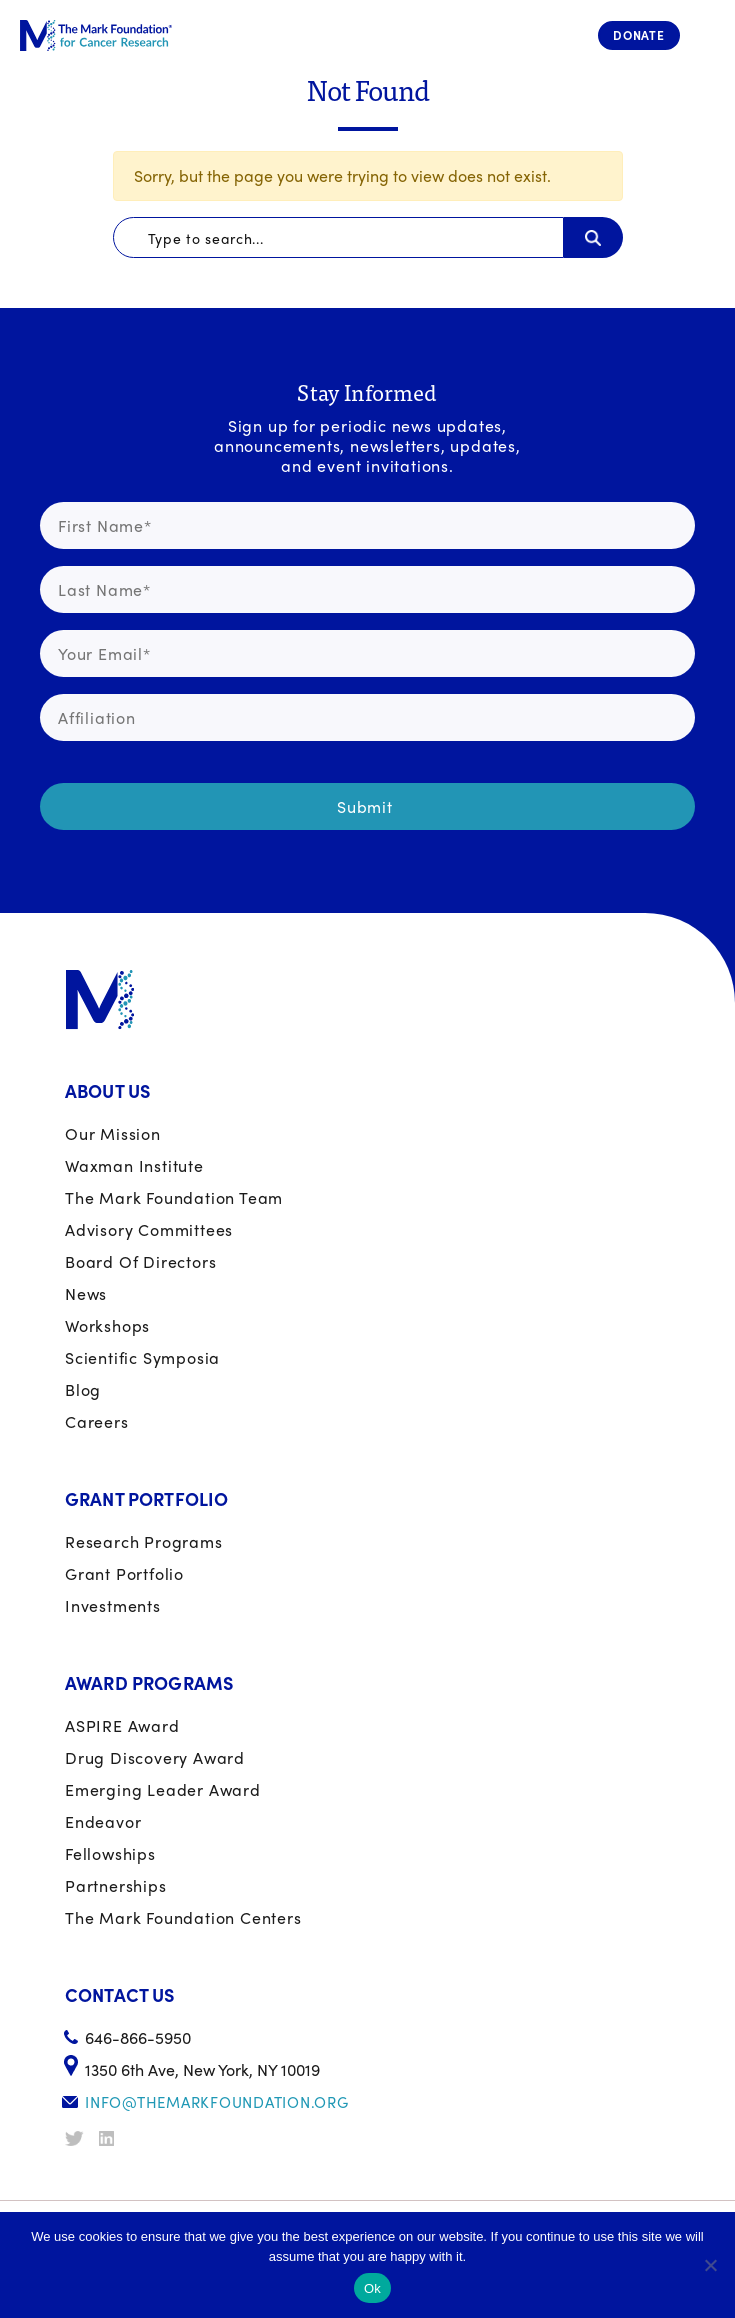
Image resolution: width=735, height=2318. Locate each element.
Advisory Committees (149, 1229)
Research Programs (144, 1541)
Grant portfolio (124, 1573)
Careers (97, 1421)
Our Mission (113, 1133)
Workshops (107, 1325)
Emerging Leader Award (163, 1789)
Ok (372, 2288)
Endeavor (103, 1821)
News (86, 1293)
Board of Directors (140, 1261)
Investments (113, 1605)
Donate (639, 35)
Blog (83, 1389)
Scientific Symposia (142, 1357)
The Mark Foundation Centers (183, 1917)
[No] (710, 2265)
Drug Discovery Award (155, 1757)
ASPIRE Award (122, 1725)
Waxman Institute (134, 1165)
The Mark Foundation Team (174, 1197)
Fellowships (110, 1853)
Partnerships (116, 1885)
